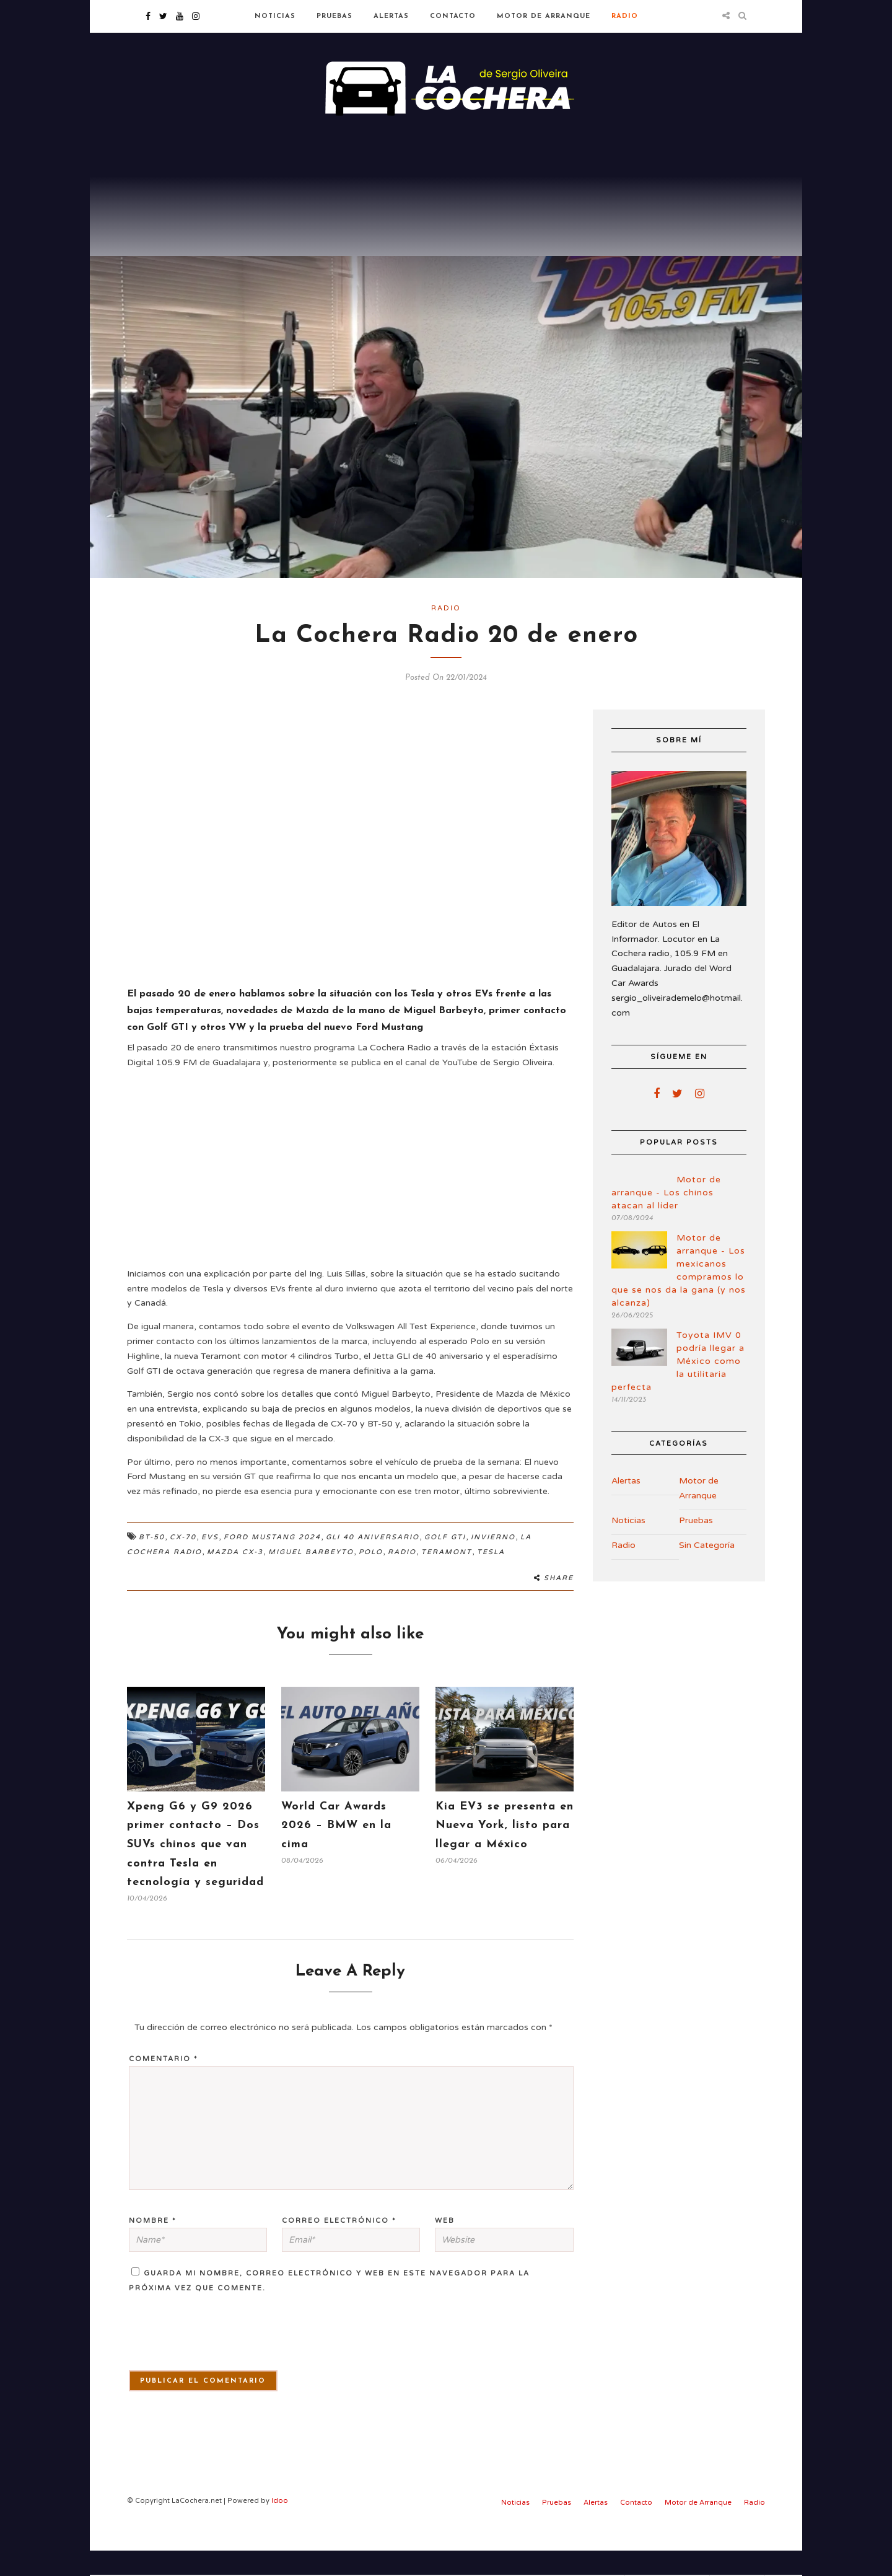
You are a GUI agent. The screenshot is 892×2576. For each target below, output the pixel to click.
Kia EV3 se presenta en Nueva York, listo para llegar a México (504, 1851)
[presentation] (199, 2365)
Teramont (446, 1577)
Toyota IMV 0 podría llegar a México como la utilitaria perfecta (678, 1386)
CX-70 (183, 1562)
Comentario (163, 2085)
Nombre (153, 2246)
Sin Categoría (707, 1570)
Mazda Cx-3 (235, 1577)
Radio (624, 16)
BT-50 (152, 1562)
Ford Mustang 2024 (272, 1562)
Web (445, 2246)
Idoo (279, 2526)
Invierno (493, 1562)
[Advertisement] (446, 223)
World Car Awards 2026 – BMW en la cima (336, 1851)
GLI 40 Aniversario (372, 1562)
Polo (371, 1577)
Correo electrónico (339, 2246)
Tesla (491, 1577)
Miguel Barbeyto (311, 1577)
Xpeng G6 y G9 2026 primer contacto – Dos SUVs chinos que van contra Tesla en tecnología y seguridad (195, 1870)
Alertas (391, 16)
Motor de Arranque (543, 16)
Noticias (275, 16)
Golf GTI (445, 1562)
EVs (210, 1562)
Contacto (453, 16)
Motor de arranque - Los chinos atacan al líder (666, 1218)
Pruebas (334, 16)
